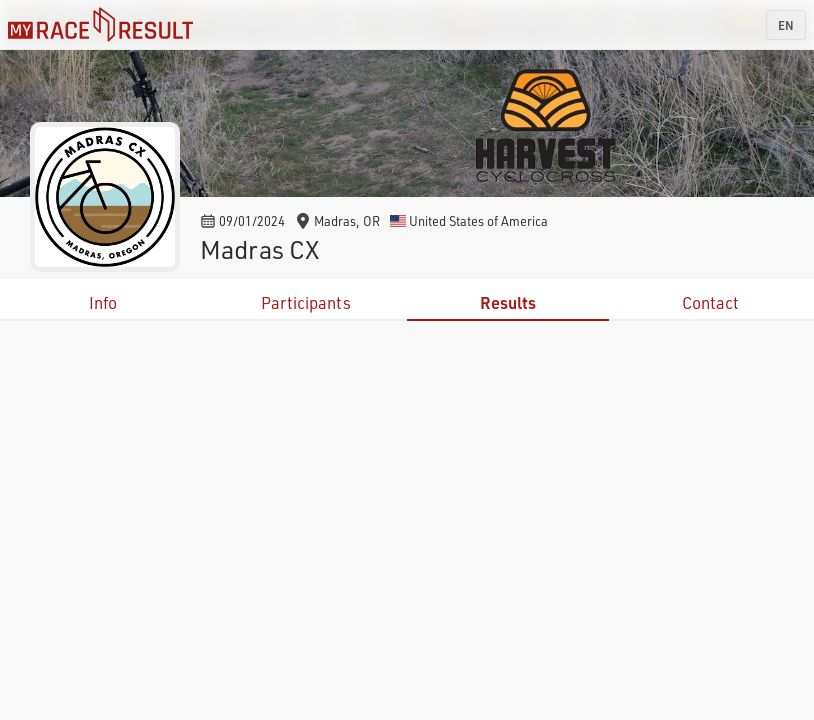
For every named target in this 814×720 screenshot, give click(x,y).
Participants (306, 302)
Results (508, 302)
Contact (710, 302)
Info (103, 302)
